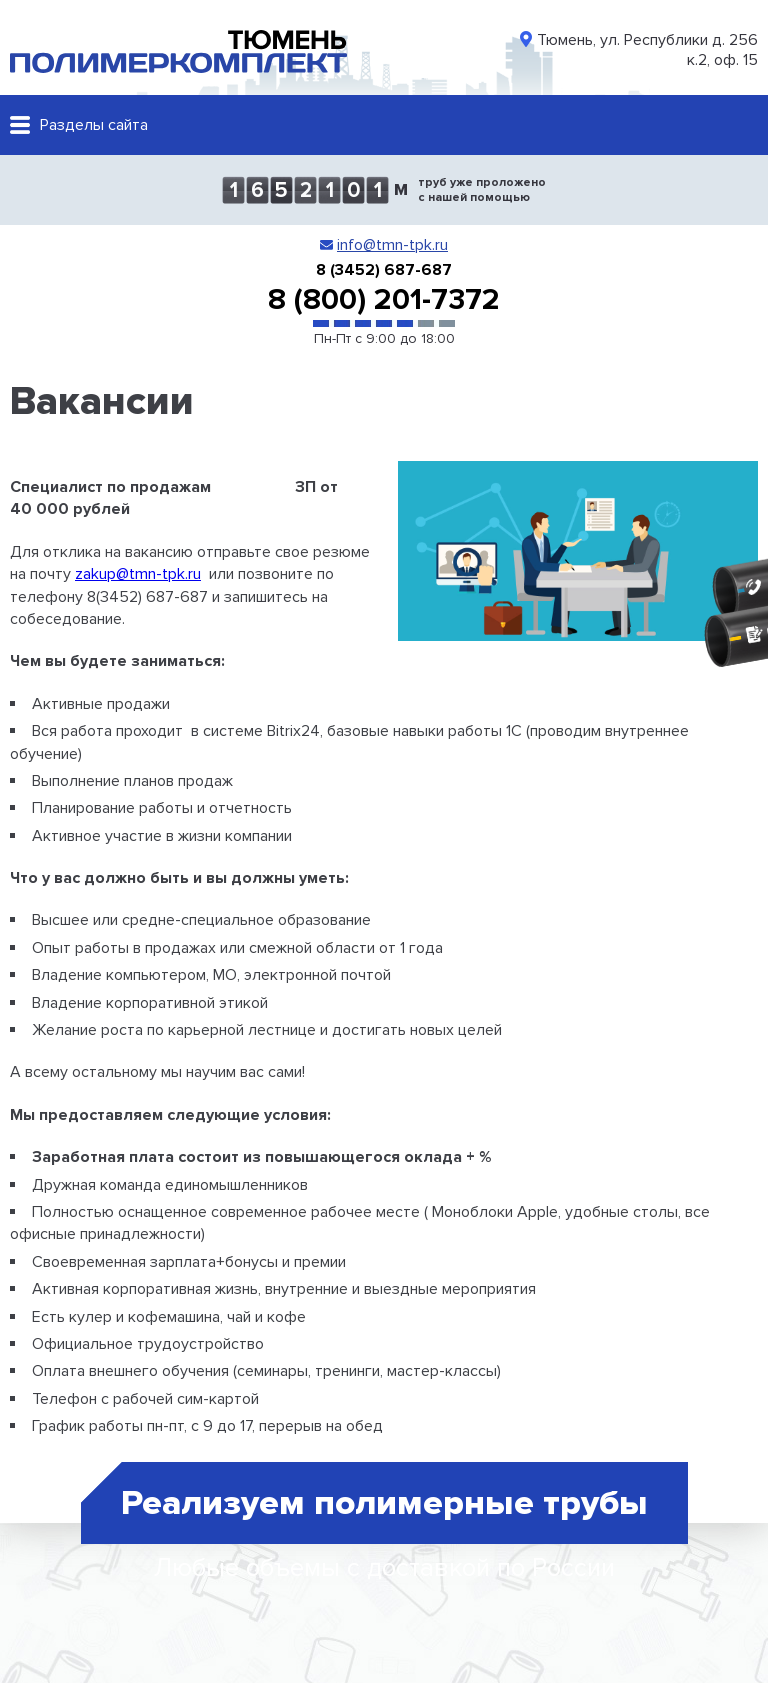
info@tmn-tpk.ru (392, 245)
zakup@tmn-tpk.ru (138, 574)
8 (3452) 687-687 (384, 270)
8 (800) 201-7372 (384, 299)
